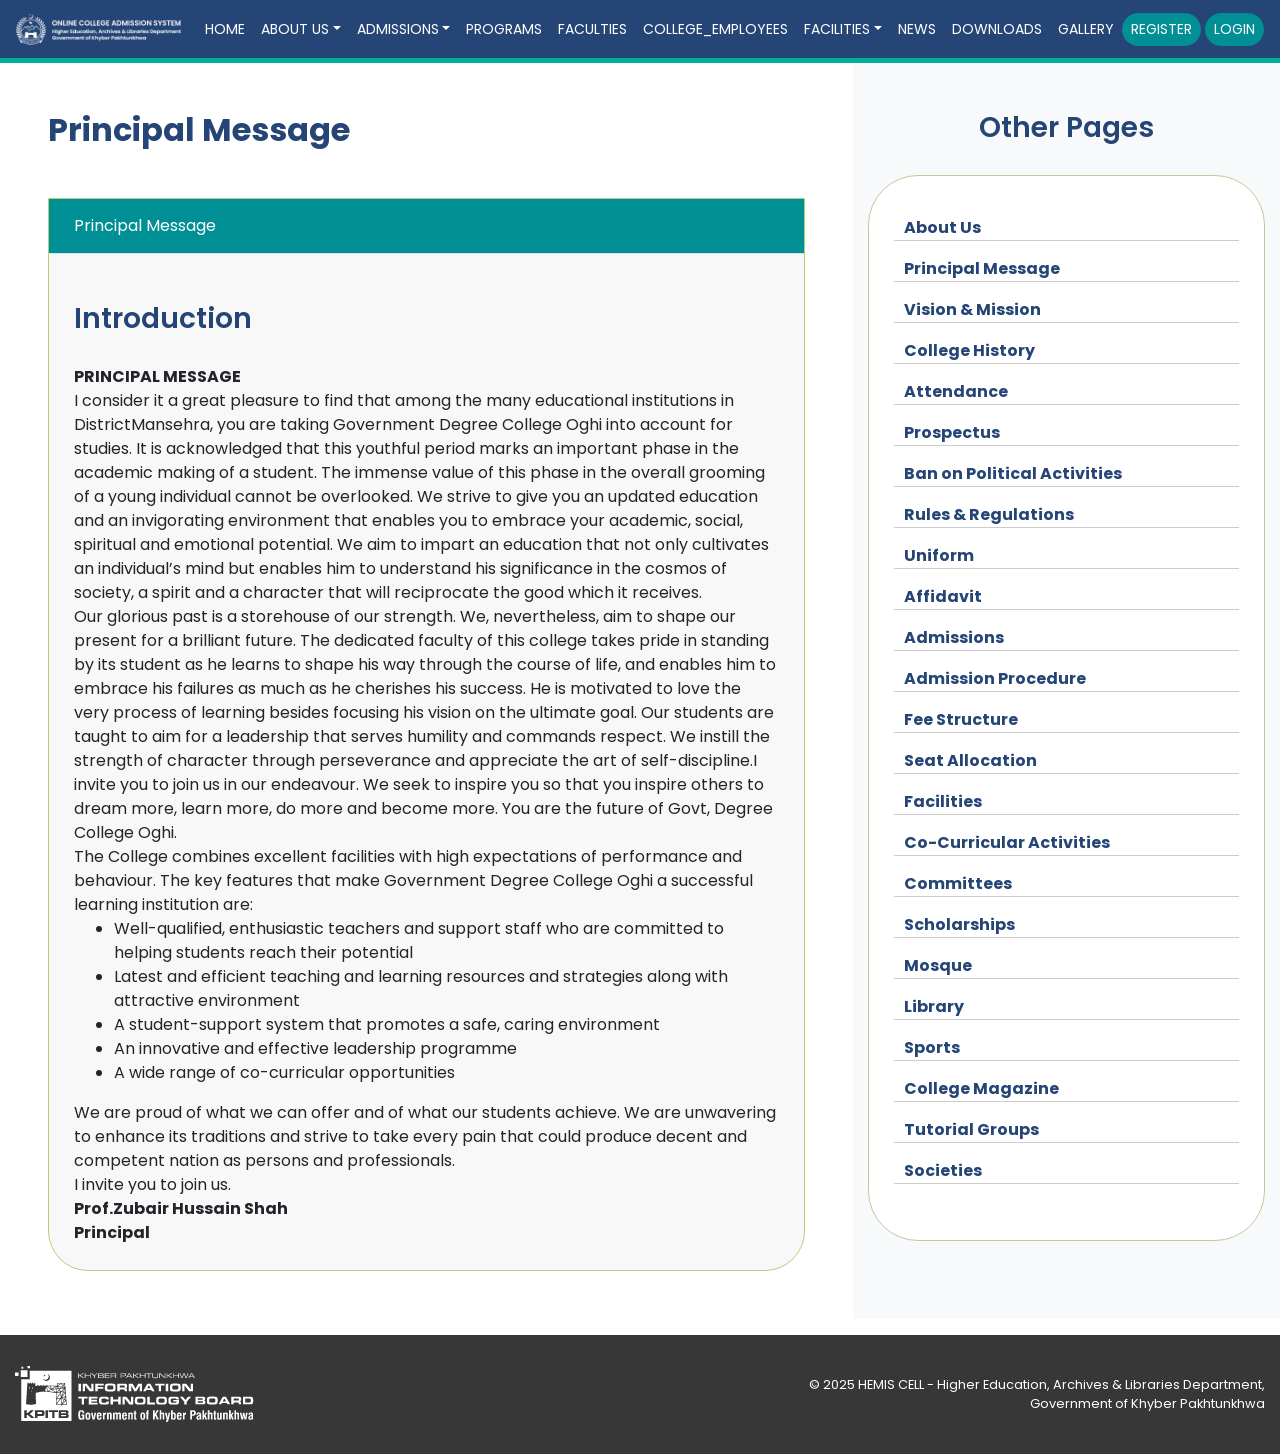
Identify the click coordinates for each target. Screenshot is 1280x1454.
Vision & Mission (972, 309)
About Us (942, 227)
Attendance (956, 391)
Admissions (954, 637)
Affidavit (943, 596)
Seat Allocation (970, 760)
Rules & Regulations (989, 514)
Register (1161, 29)
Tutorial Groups (971, 1129)
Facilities (943, 801)
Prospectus (952, 432)
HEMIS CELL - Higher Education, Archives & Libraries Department (1060, 1384)
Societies (943, 1170)
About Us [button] (295, 29)
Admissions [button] (398, 29)
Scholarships (959, 924)
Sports (932, 1047)
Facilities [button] (837, 29)
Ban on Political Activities (1013, 473)
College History (969, 350)
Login (1234, 29)
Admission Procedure (995, 678)
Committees (958, 883)
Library (934, 1006)
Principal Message (982, 268)
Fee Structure (961, 719)
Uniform (939, 555)
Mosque (938, 965)
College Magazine (981, 1088)
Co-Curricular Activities (1007, 842)
